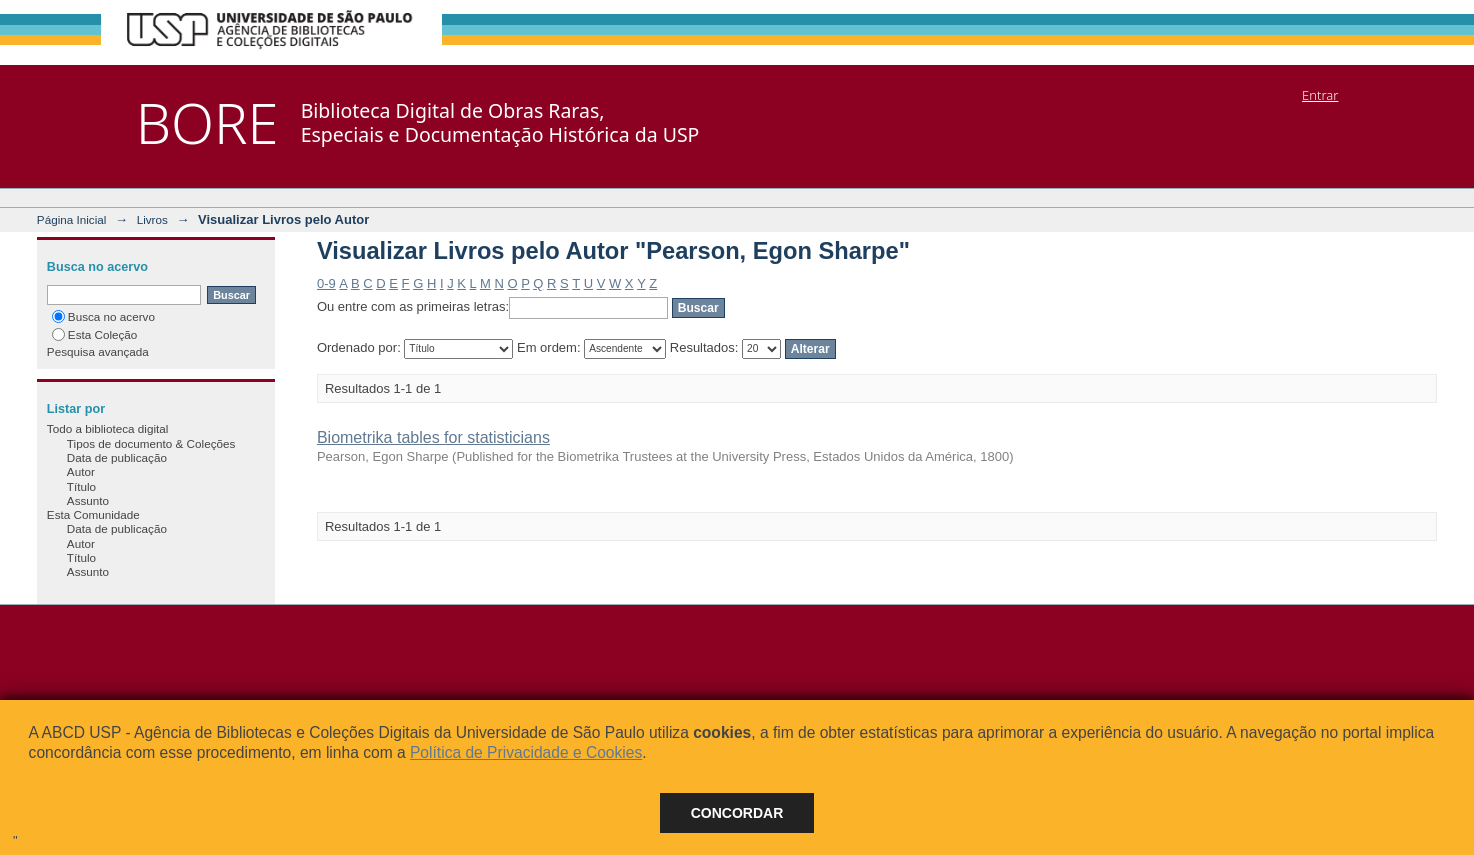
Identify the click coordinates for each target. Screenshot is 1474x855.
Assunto (88, 500)
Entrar (1320, 95)
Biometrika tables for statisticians (433, 437)
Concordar (737, 813)
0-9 (326, 283)
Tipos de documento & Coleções (151, 443)
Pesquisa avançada (98, 351)
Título (81, 486)
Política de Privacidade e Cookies (526, 752)
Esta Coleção (95, 334)
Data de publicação (117, 457)
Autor (81, 471)
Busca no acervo (103, 316)
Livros (152, 219)
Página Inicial (72, 219)
